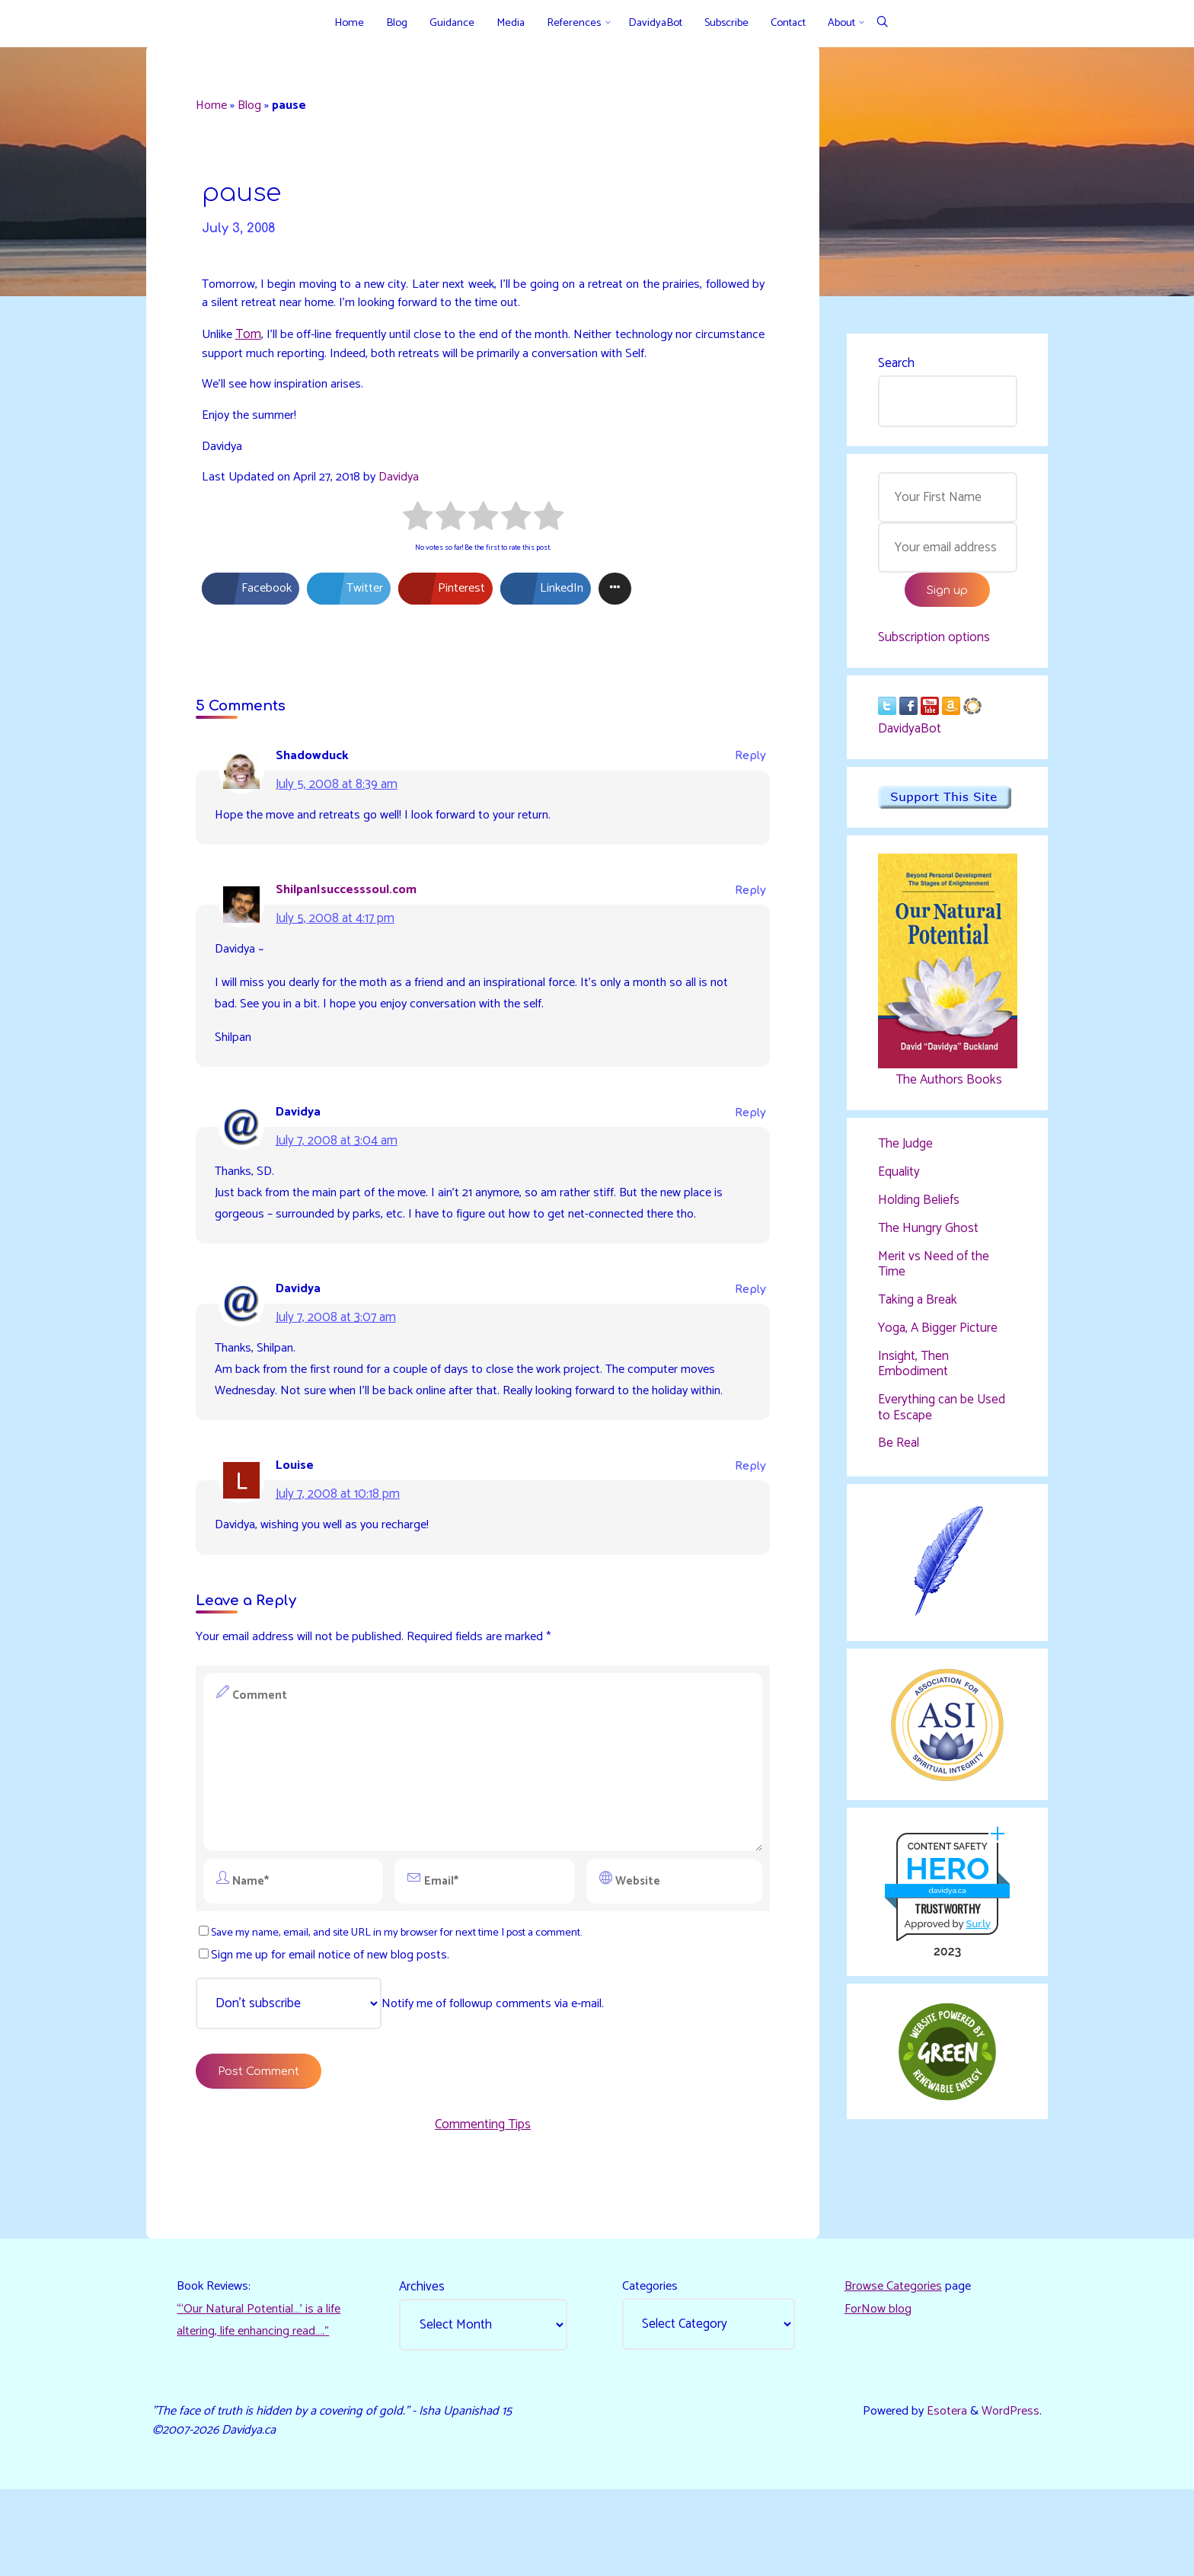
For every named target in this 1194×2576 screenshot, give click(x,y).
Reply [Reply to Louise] (747, 1528)
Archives (424, 2367)
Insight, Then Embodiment (913, 1375)
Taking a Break (917, 1311)
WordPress (1009, 2494)
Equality (899, 1181)
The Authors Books (946, 1087)
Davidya (406, 494)
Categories (652, 2367)
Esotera (941, 2494)
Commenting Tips (483, 2199)
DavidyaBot (909, 737)
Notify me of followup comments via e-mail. (409, 2073)
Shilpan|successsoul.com (353, 915)
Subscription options (934, 643)
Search (896, 365)
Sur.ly (977, 1941)
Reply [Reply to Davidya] (747, 1144)
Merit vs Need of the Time (933, 1274)
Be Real (898, 1456)
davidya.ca (946, 1908)
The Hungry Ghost (928, 1238)
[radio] (418, 537)
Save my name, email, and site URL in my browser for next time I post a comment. (411, 1999)
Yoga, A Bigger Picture (938, 1339)
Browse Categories (895, 2367)
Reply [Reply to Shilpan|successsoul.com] (747, 915)
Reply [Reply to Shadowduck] (747, 778)
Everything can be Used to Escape (941, 1419)
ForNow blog (879, 2391)
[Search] (882, 23)
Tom (256, 345)
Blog (256, 108)
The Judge (905, 1153)
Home (216, 108)
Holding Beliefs (918, 1210)
